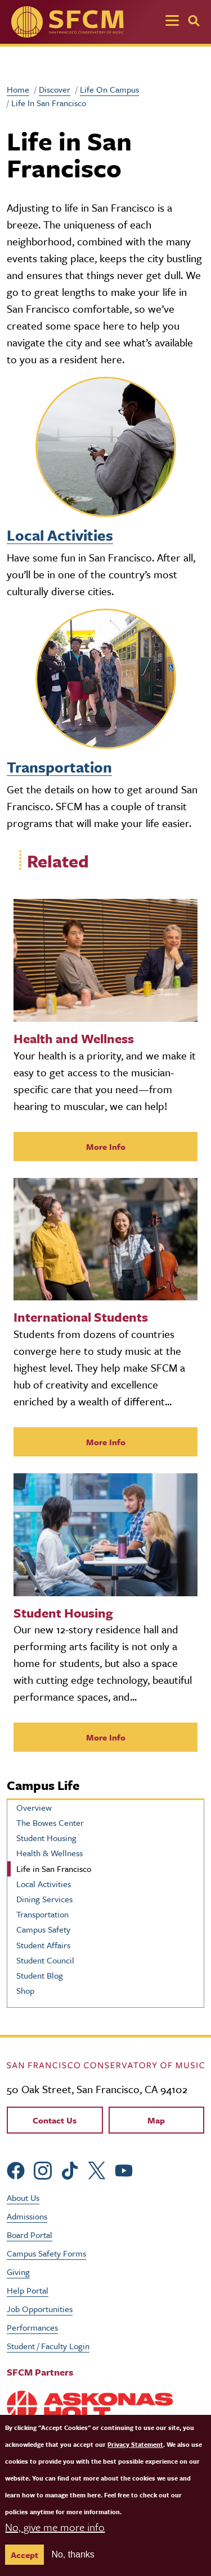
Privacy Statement (135, 2444)
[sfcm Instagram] (43, 2168)
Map (156, 2120)
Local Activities (60, 535)
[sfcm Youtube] (124, 2168)
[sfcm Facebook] (16, 2168)
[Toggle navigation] (172, 22)
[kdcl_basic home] (105, 2064)
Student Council (45, 1960)
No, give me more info (55, 2526)
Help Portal (27, 2290)
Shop (25, 1990)
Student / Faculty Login (48, 2346)
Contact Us (55, 2120)
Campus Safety (43, 1929)
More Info (105, 1146)
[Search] (194, 20)
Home (18, 89)
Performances (32, 2327)
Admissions (27, 2216)
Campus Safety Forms (46, 2253)
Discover (54, 89)
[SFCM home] (67, 22)
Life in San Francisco (53, 1868)
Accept (24, 2554)
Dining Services (44, 1899)
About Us (23, 2197)
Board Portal (29, 2234)
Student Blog (39, 1975)
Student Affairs (43, 1945)
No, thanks (72, 2554)
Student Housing (46, 1837)
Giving (18, 2272)
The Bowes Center (50, 1822)
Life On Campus (109, 89)
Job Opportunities (40, 2309)
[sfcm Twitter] (97, 2168)
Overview (34, 1807)
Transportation (59, 767)
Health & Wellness (49, 1853)
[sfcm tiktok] (70, 2168)
